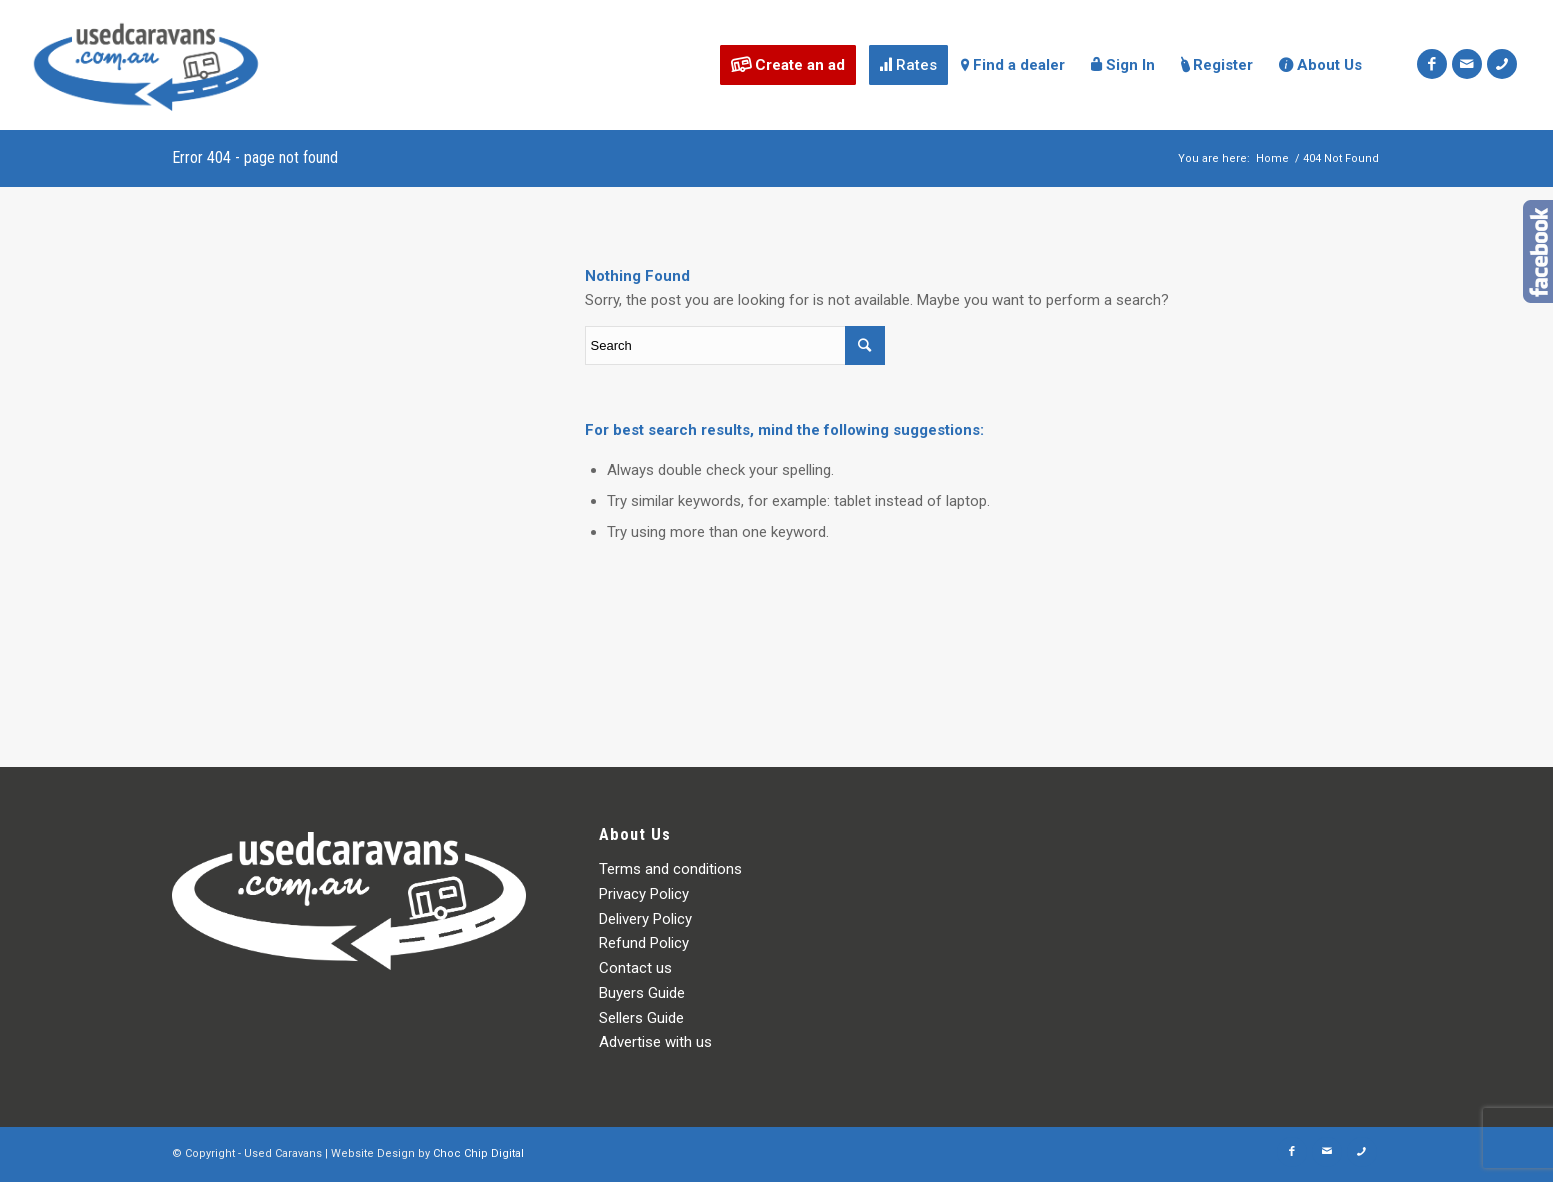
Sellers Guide (641, 1018)
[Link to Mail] (1467, 64)
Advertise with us (655, 1042)
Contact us (635, 968)
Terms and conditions (670, 869)
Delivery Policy (645, 919)
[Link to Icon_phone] (1502, 64)
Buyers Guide (642, 993)
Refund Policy (644, 943)
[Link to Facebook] (1432, 64)
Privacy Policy (644, 894)
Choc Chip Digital (478, 1153)
